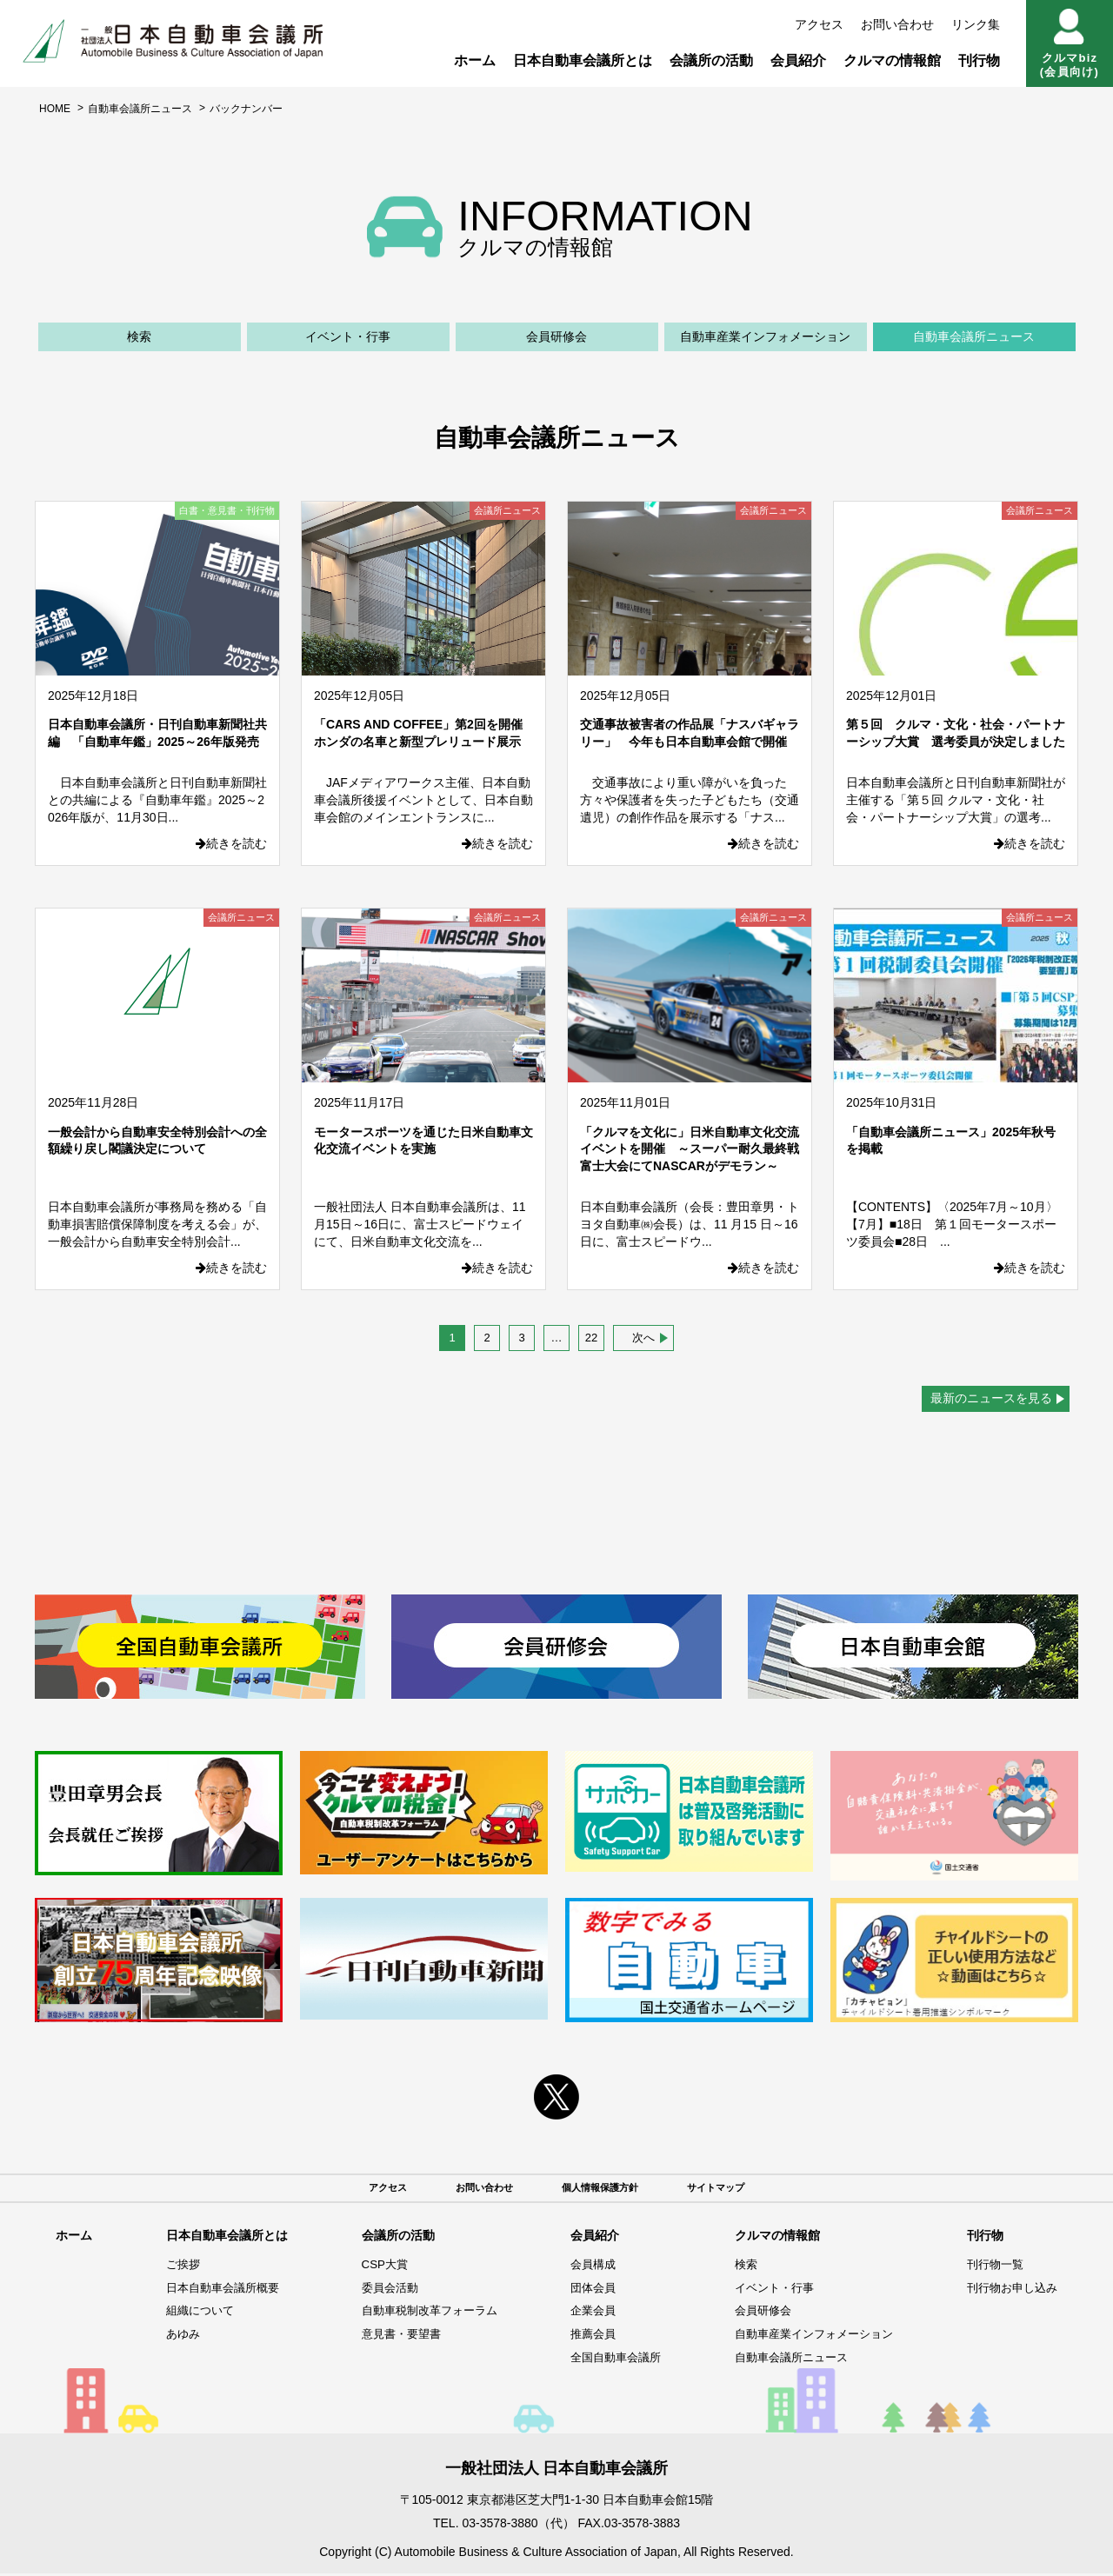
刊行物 (979, 60)
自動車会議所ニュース (140, 109)
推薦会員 (583, 2337)
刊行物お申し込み (1008, 2290)
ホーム (475, 60)
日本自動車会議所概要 (219, 2290)
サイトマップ (739, 2189)
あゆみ (176, 2337)
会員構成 (583, 2267)
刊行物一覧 (990, 2267)
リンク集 (975, 24)
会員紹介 (798, 60)
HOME (54, 109)
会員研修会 (556, 336)
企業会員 (583, 2313)
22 (591, 1337)
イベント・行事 (347, 336)
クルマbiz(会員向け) (1069, 43)
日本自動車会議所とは (582, 60)
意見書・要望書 (389, 2337)
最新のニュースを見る (991, 1398)
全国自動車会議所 (607, 2359)
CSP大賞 (372, 2267)
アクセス (819, 24)
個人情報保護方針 (605, 2189)
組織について (194, 2313)
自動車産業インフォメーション (765, 336)
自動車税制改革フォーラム (420, 2313)
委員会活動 (377, 2290)
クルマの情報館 (892, 60)
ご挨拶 (176, 2267)
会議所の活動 (711, 60)
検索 (139, 336)
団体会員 (583, 2290)
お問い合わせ (897, 24)
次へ (643, 1337)
